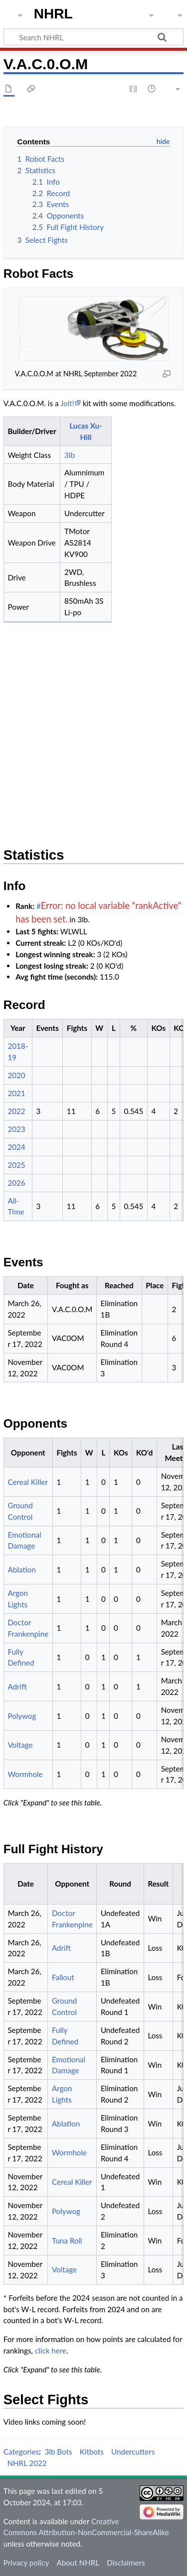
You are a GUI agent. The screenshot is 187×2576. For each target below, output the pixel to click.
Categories (21, 2451)
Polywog (21, 1715)
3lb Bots (58, 2451)
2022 (16, 1111)
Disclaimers (126, 2562)
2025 (16, 1164)
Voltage (19, 1744)
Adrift (16, 1686)
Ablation (21, 1569)
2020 (16, 1075)
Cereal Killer (27, 1481)
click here (50, 2350)
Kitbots (92, 2451)
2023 (16, 1128)
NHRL (53, 13)
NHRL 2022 (26, 2463)
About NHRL (77, 2562)
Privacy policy (26, 2562)
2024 (16, 1146)
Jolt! (67, 403)
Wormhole (24, 1774)
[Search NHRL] (93, 37)
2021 (16, 1093)
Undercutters (133, 2451)
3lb (69, 454)
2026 (16, 1182)
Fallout (63, 1977)
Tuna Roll (67, 2240)
